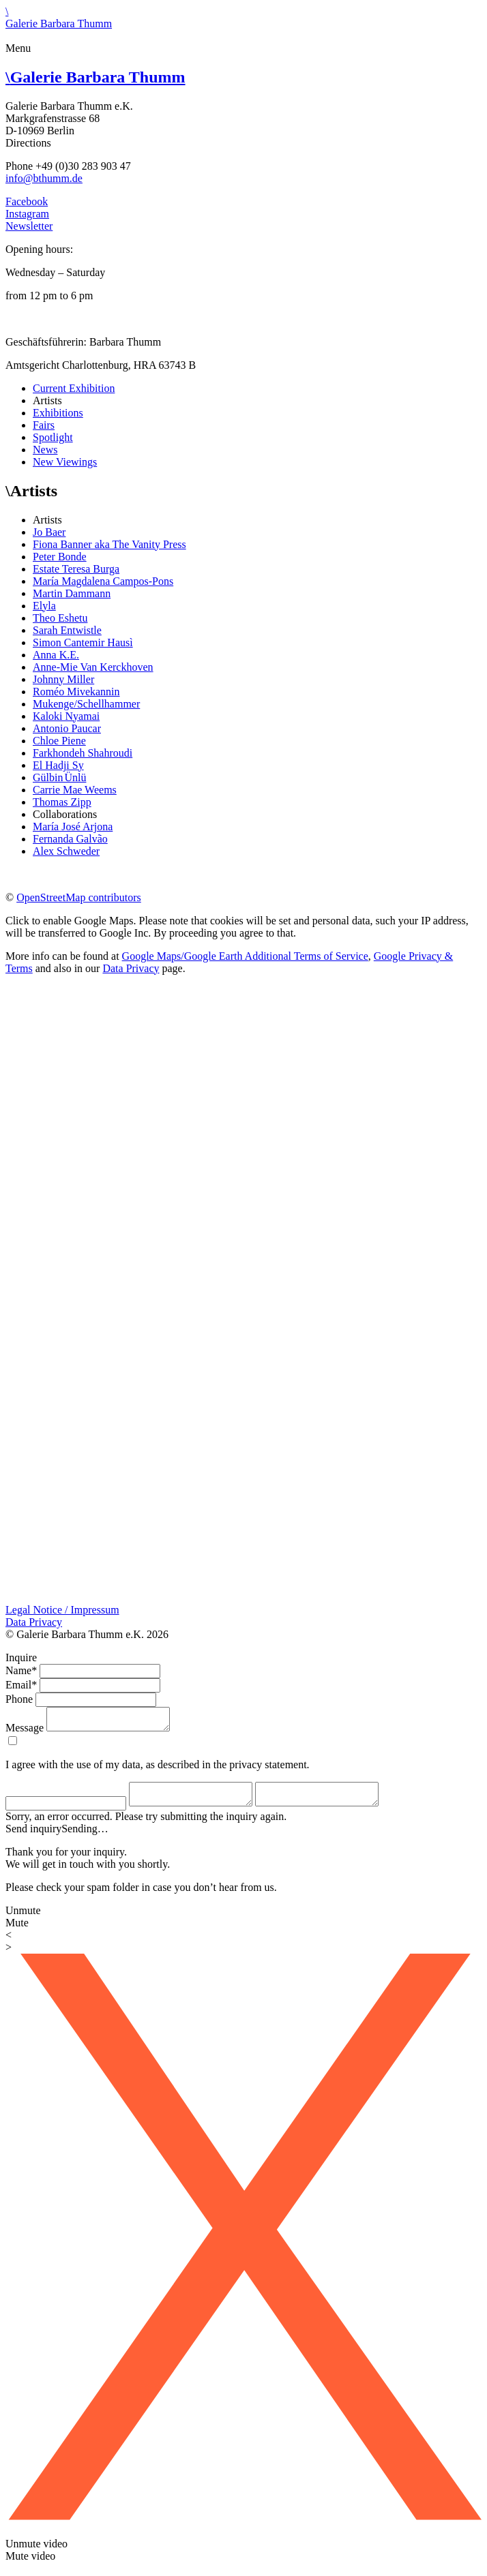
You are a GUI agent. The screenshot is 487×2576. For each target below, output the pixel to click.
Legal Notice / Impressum (62, 1610)
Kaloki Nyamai (66, 716)
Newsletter (29, 226)
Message (24, 1732)
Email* (21, 1685)
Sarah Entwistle (67, 630)
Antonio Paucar (67, 728)
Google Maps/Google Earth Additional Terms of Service (245, 956)
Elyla (44, 605)
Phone (19, 1699)
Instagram (27, 213)
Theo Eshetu (60, 618)
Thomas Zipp (62, 802)
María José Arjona (73, 826)
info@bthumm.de (44, 178)
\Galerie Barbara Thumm (58, 17)
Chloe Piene (59, 740)
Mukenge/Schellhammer (86, 704)
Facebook (26, 201)
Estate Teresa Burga (76, 569)
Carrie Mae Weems (75, 789)
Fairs (44, 425)
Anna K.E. (56, 655)
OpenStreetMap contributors (78, 897)
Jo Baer (49, 532)
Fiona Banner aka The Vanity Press (109, 544)
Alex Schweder (66, 851)
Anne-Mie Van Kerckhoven (93, 667)
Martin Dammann (71, 593)
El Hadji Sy (58, 765)
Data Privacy (130, 968)
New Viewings (65, 462)
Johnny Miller (63, 679)
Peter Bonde (60, 556)
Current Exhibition (74, 388)
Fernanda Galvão (70, 839)
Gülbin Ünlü (59, 777)
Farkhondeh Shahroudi (82, 753)
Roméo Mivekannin (76, 691)
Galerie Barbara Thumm (95, 77)
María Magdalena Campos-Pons (103, 581)
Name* (21, 1670)
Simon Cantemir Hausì (83, 642)
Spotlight (53, 437)
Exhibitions (58, 413)
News (45, 449)
